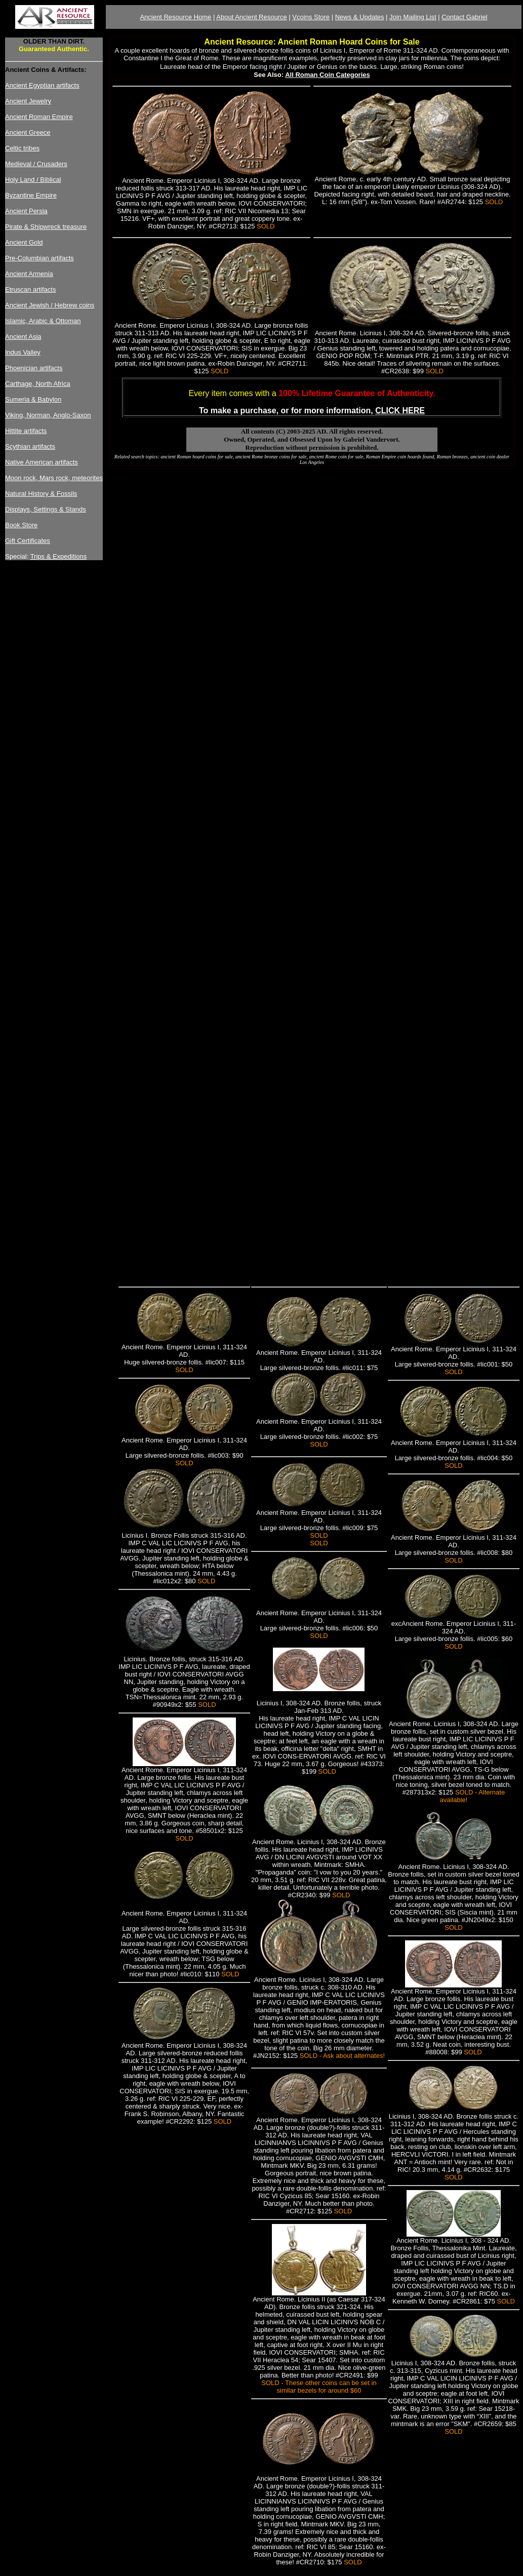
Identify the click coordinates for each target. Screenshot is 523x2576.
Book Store (21, 525)
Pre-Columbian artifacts (39, 258)
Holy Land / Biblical (33, 179)
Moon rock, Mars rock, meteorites (54, 478)
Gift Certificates (27, 540)
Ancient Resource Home (175, 17)
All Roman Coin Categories (327, 75)
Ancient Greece (28, 132)
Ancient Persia (26, 211)
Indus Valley (23, 352)
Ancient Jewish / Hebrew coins (49, 305)
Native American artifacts (41, 462)
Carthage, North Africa (37, 383)
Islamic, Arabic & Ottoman (43, 321)
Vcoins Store (311, 17)
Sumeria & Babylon (33, 399)
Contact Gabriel (464, 17)
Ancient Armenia (29, 274)
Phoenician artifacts (33, 368)
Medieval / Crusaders (36, 164)
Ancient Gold (24, 242)
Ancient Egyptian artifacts (42, 85)
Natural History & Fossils (41, 493)
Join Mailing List (412, 17)
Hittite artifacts (26, 431)
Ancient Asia (23, 336)
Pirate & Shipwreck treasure (46, 226)
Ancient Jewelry (28, 101)
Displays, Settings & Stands (45, 509)
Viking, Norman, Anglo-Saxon (48, 415)
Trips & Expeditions (58, 556)
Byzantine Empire (31, 195)
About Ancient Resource (251, 17)
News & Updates (359, 17)
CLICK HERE (400, 410)
